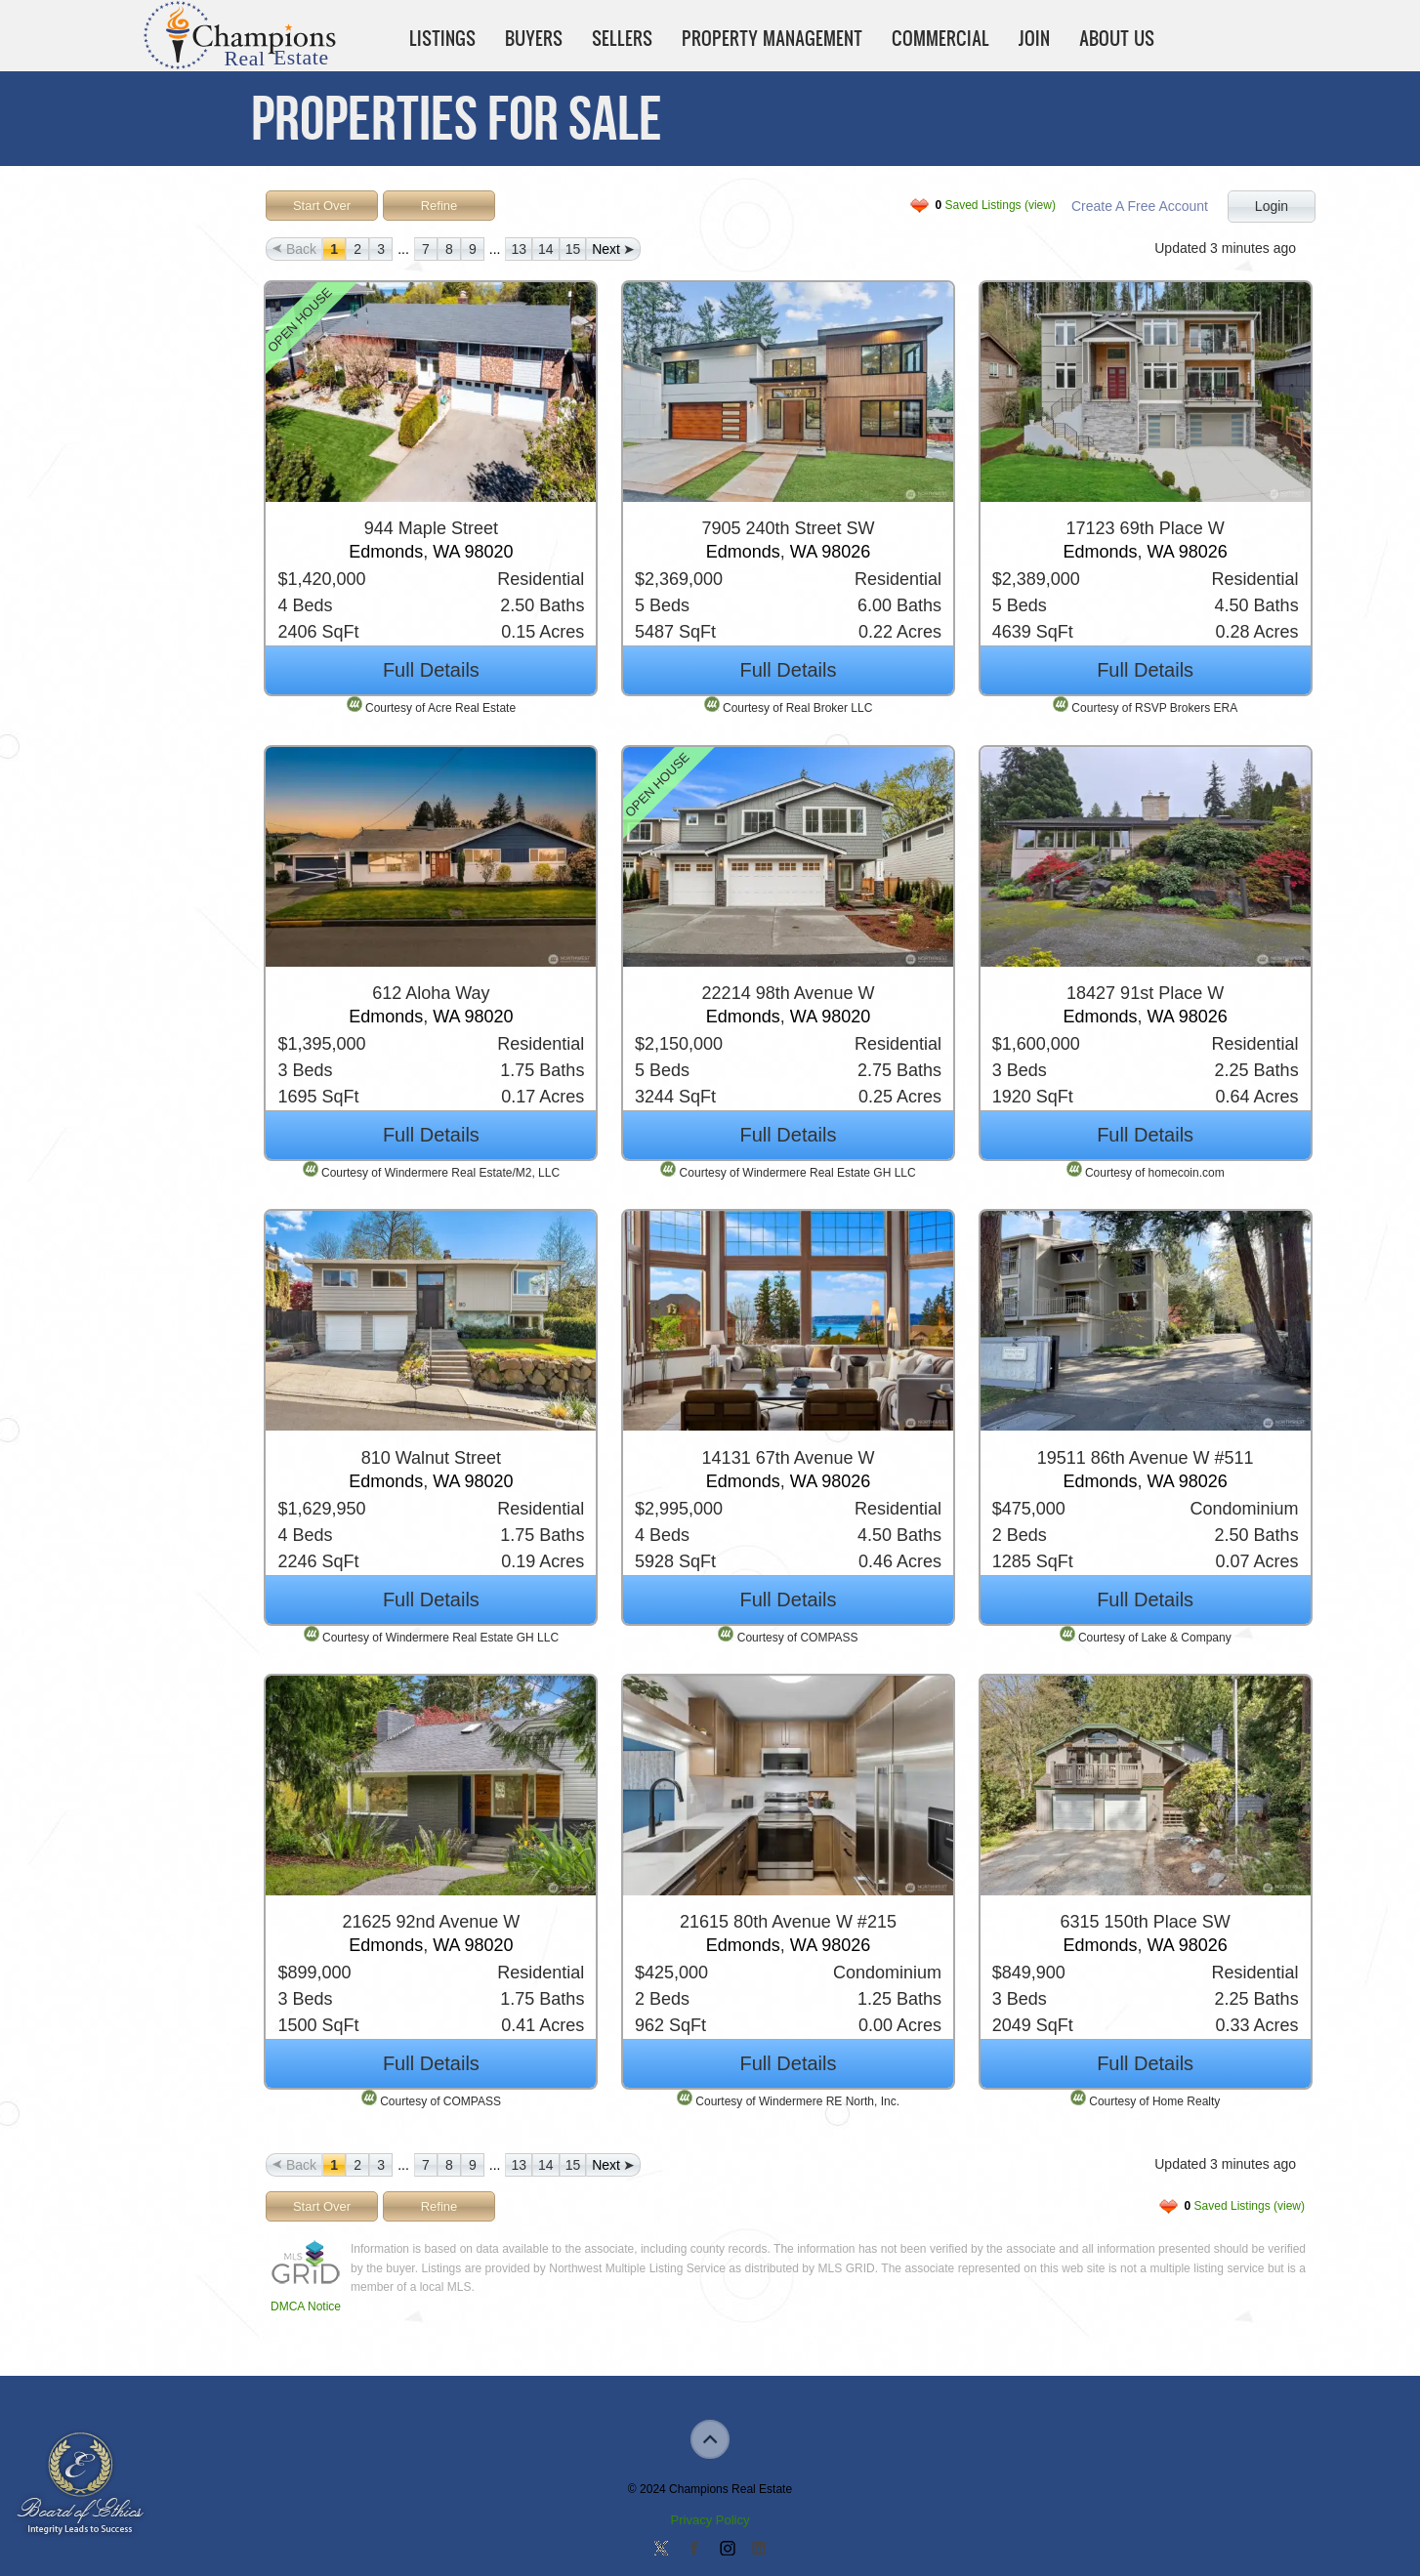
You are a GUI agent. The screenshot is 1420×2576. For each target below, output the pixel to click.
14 (546, 249)
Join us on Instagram (726, 2549)
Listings (442, 38)
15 (573, 249)
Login (1271, 206)
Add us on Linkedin (758, 2549)
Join (1034, 38)
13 (518, 249)
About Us (1116, 38)
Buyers (534, 38)
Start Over (322, 205)
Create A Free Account (1139, 206)
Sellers (622, 38)
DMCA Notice (306, 2306)
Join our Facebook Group (693, 2549)
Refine (439, 205)
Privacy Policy (710, 2520)
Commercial (940, 38)
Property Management (772, 38)
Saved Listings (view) (996, 205)
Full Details (431, 670)
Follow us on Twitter (661, 2549)
